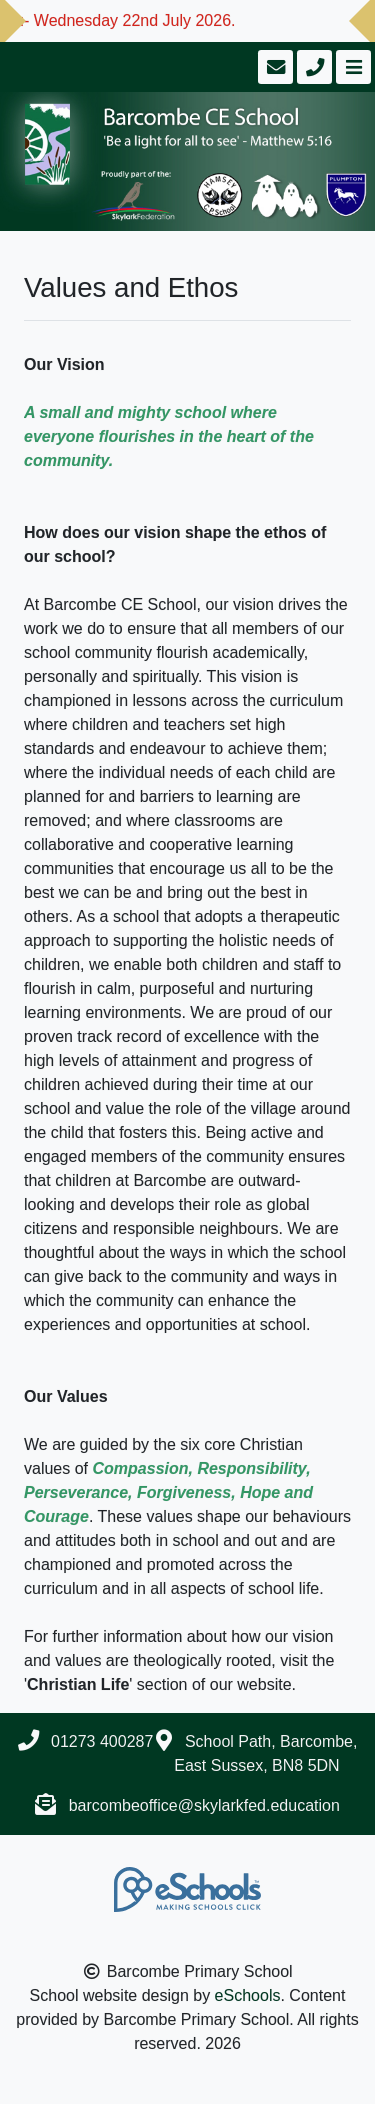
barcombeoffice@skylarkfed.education (204, 1805)
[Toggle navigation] (351, 67)
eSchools (248, 1995)
